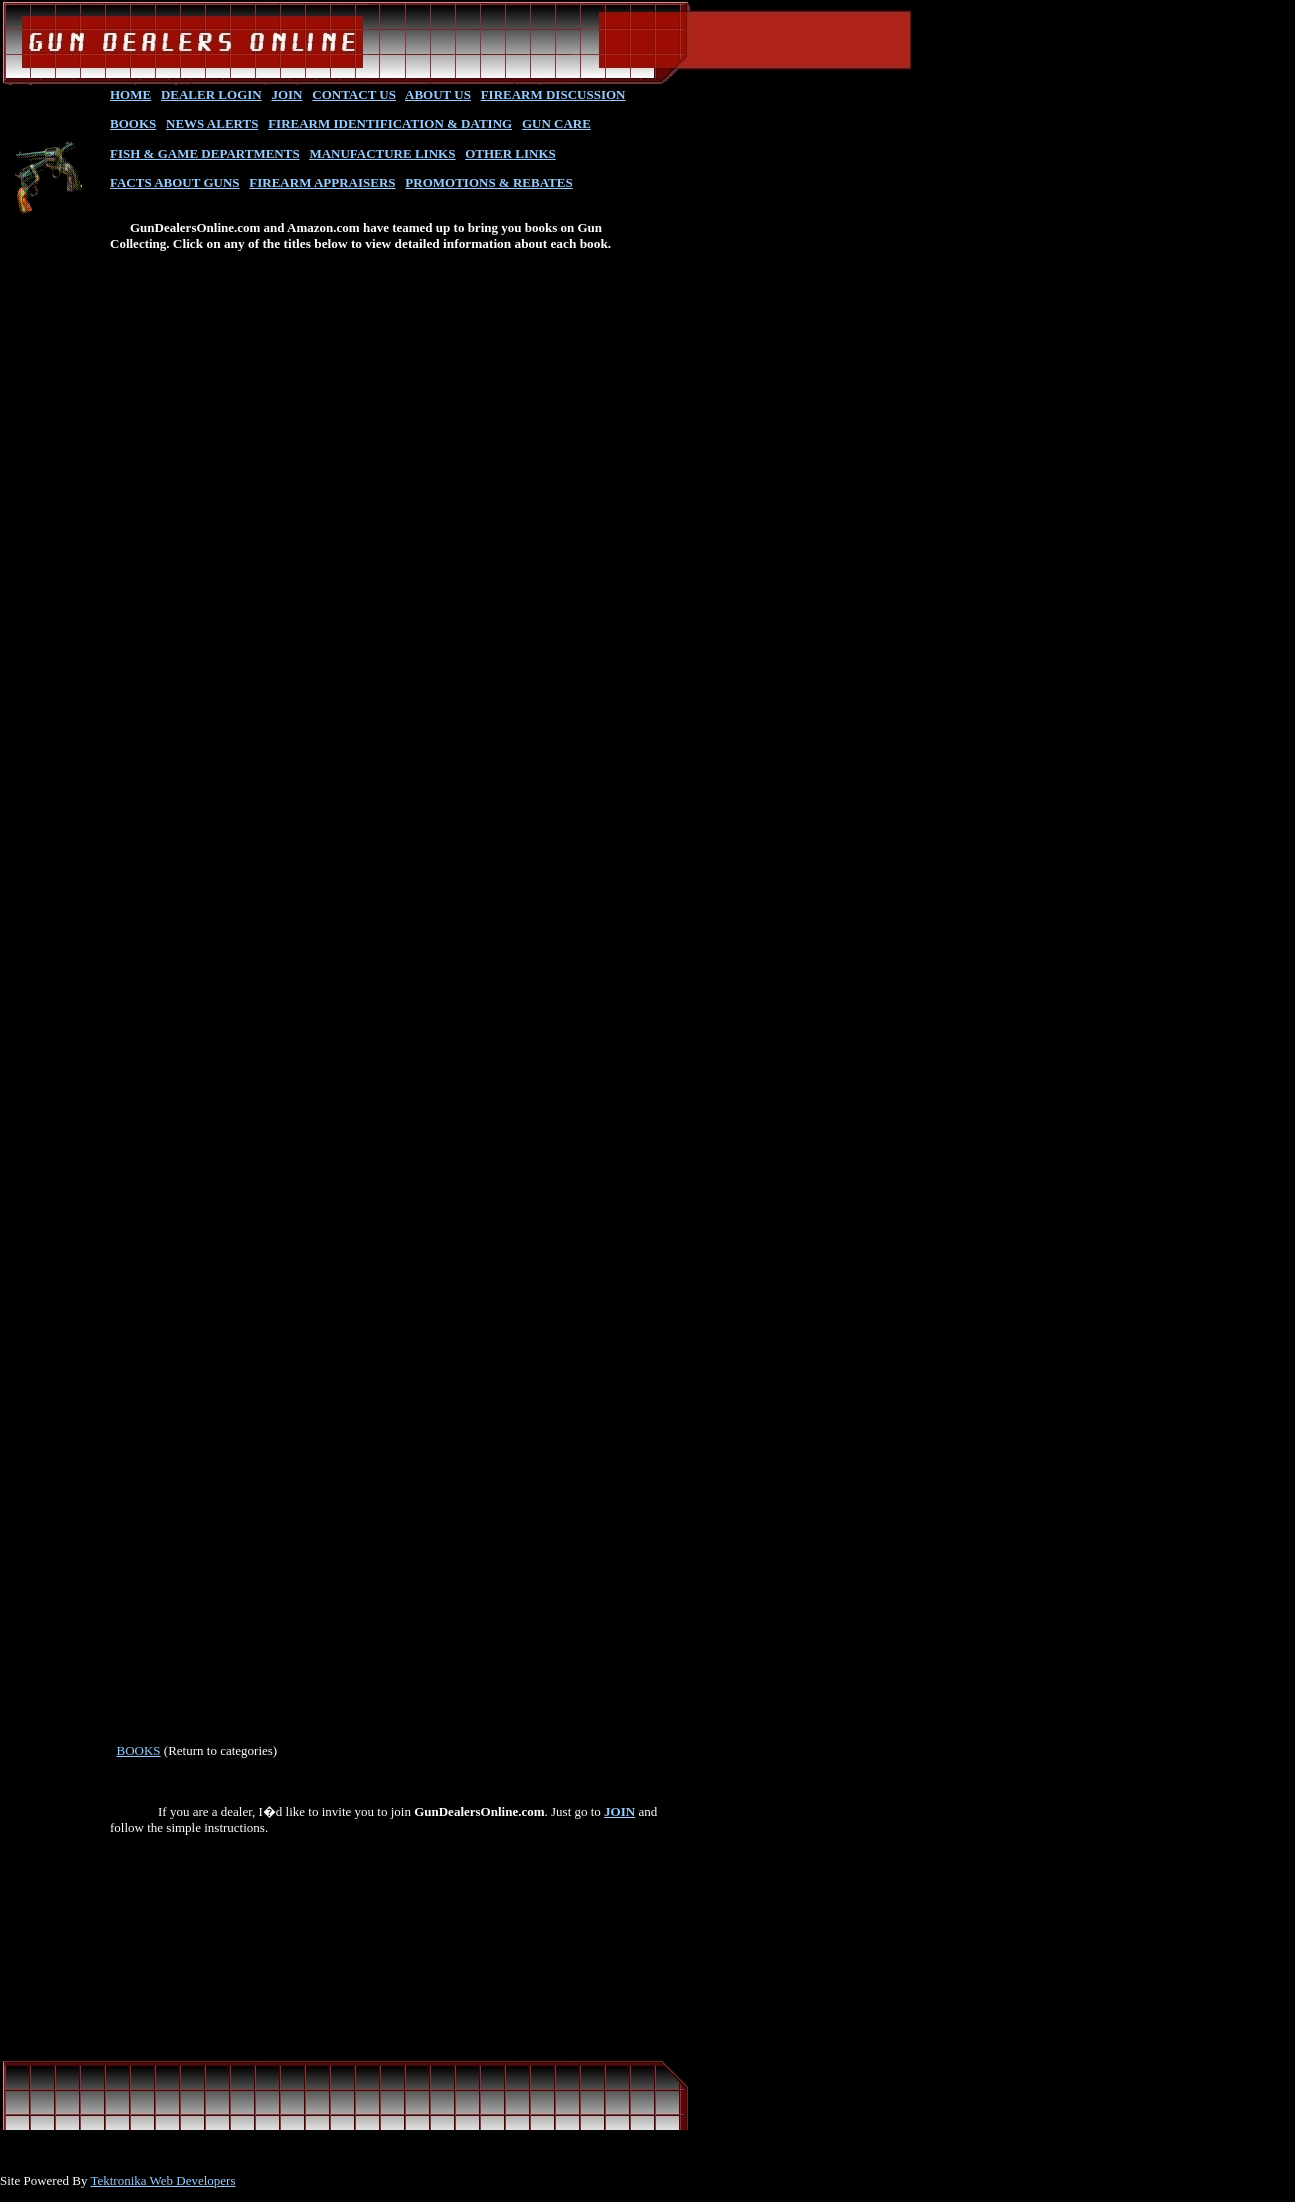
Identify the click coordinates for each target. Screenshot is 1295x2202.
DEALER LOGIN (211, 94)
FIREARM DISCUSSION (553, 94)
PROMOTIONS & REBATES (488, 182)
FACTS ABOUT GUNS (175, 182)
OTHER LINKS (510, 153)
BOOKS (133, 123)
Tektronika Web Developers (162, 2180)
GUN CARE (556, 123)
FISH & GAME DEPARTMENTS (205, 153)
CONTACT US (354, 94)
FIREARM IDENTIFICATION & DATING (390, 123)
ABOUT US (438, 94)
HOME (130, 94)
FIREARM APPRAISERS (322, 182)
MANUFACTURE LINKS (382, 153)
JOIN (286, 94)
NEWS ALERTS (212, 123)
